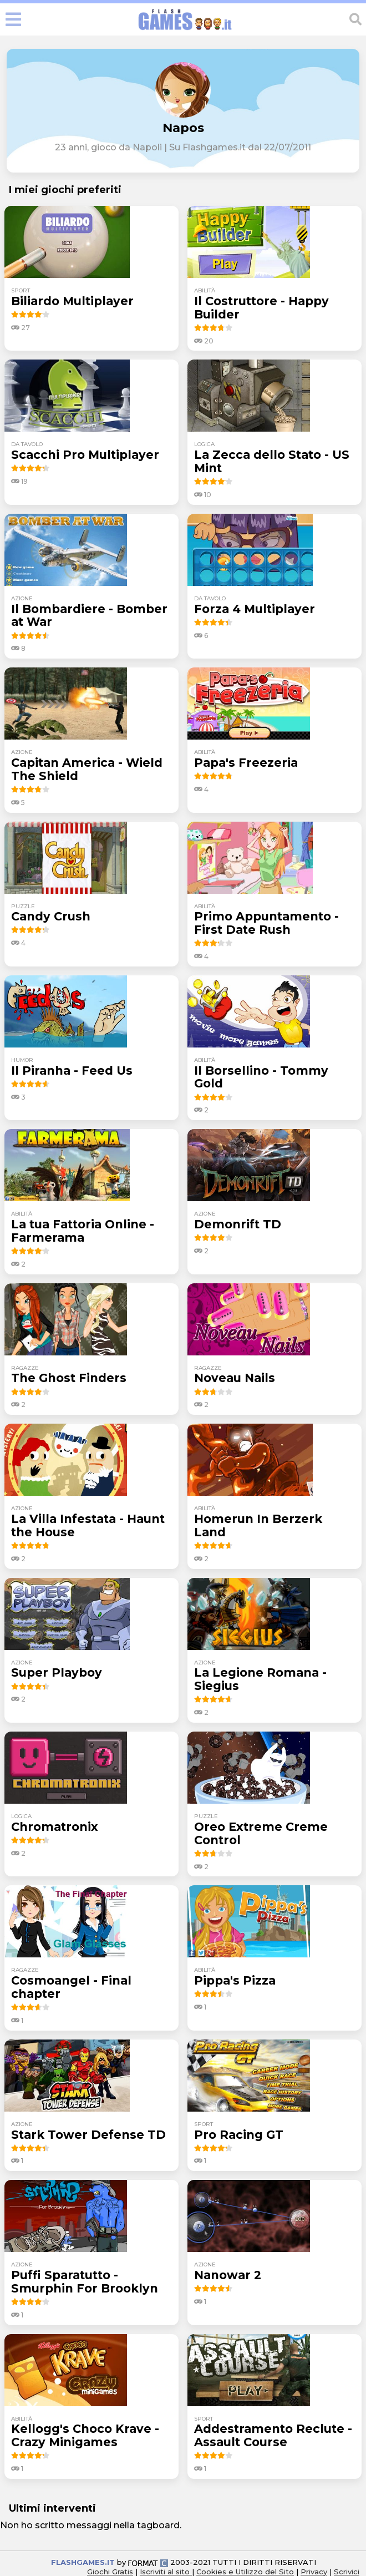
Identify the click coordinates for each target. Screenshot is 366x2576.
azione (22, 598)
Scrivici (346, 2571)
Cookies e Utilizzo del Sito (245, 2571)
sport (20, 290)
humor (22, 1060)
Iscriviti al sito (166, 2571)
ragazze (25, 1367)
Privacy (314, 2571)
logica (204, 444)
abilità (204, 290)
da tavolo (27, 444)
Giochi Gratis (110, 2571)
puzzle (23, 906)
